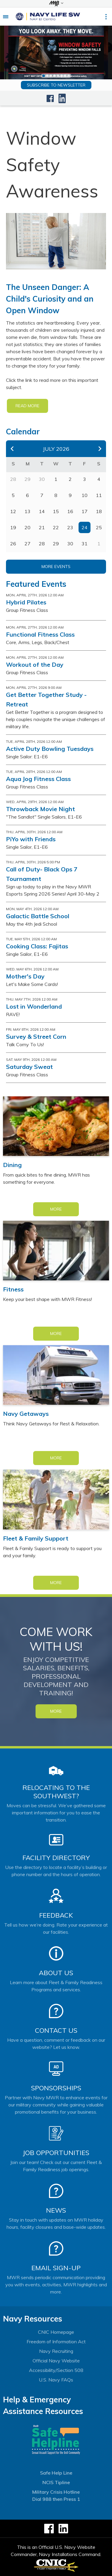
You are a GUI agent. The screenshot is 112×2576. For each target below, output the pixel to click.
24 (85, 527)
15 (56, 511)
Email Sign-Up (56, 2268)
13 (27, 511)
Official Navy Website (56, 2361)
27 (27, 544)
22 (56, 527)
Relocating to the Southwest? (56, 1791)
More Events (56, 566)
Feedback (56, 1915)
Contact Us (56, 2030)
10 (85, 495)
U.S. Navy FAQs (56, 2380)
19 (13, 527)
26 (13, 544)
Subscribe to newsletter (56, 85)
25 (99, 527)
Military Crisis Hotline (56, 2492)
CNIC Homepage (56, 2332)
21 (42, 527)
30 (70, 544)
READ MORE (27, 405)
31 (85, 544)
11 (99, 495)
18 (99, 511)
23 (70, 527)
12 (13, 511)
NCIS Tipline (56, 2482)
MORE (56, 1711)
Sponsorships (56, 2088)
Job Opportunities (56, 2153)
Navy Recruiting (56, 2351)
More (56, 1209)
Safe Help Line (56, 2473)
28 (42, 544)
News (56, 2210)
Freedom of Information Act (56, 2342)
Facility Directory (56, 1857)
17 (85, 511)
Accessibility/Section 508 (56, 2370)
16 (70, 511)
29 (56, 544)
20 (27, 527)
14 (42, 511)
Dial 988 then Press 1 (56, 2499)
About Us (56, 1973)
